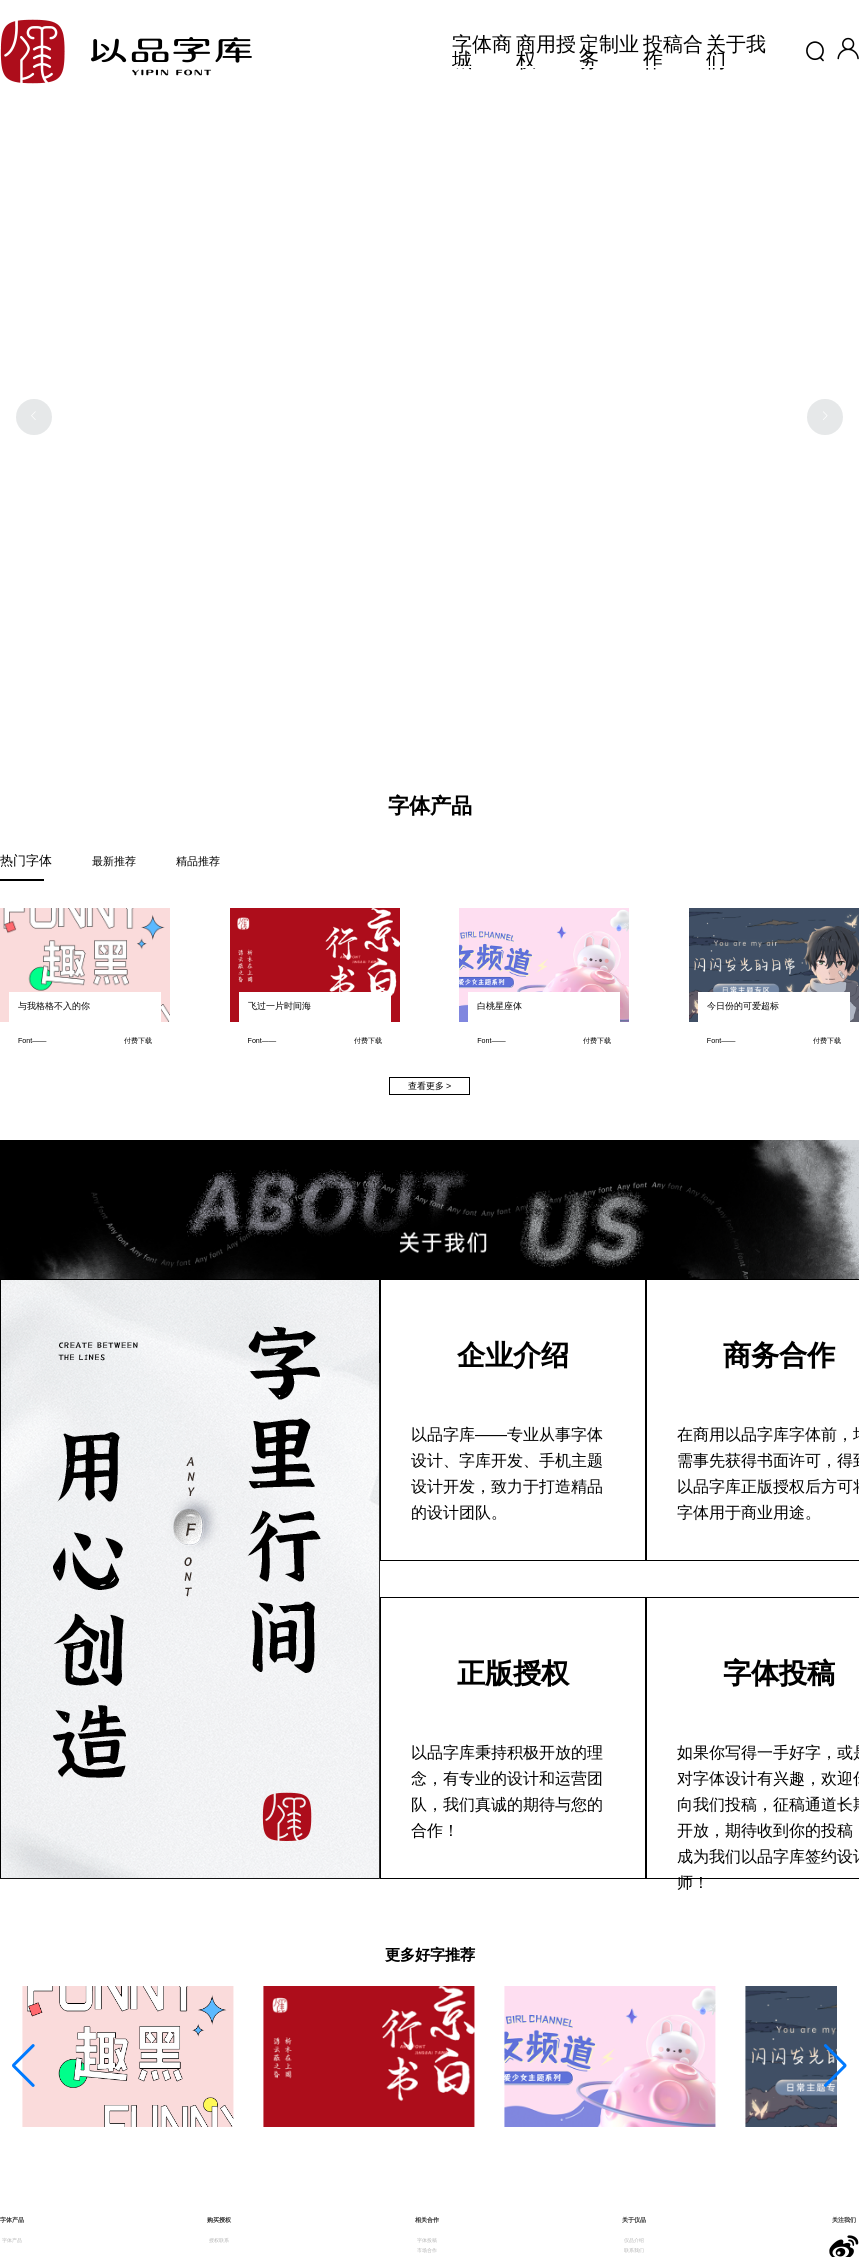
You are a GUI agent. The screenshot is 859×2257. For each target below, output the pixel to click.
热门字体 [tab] (26, 861)
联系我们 (634, 2250)
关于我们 (738, 52)
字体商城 (484, 52)
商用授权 (548, 52)
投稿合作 (675, 52)
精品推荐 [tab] (198, 861)
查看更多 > (430, 1086)
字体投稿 (427, 2240)
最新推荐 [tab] (114, 861)
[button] (848, 55)
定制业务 (611, 52)
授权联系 (219, 2240)
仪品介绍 (634, 2240)
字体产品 (12, 2240)
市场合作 (427, 2250)
